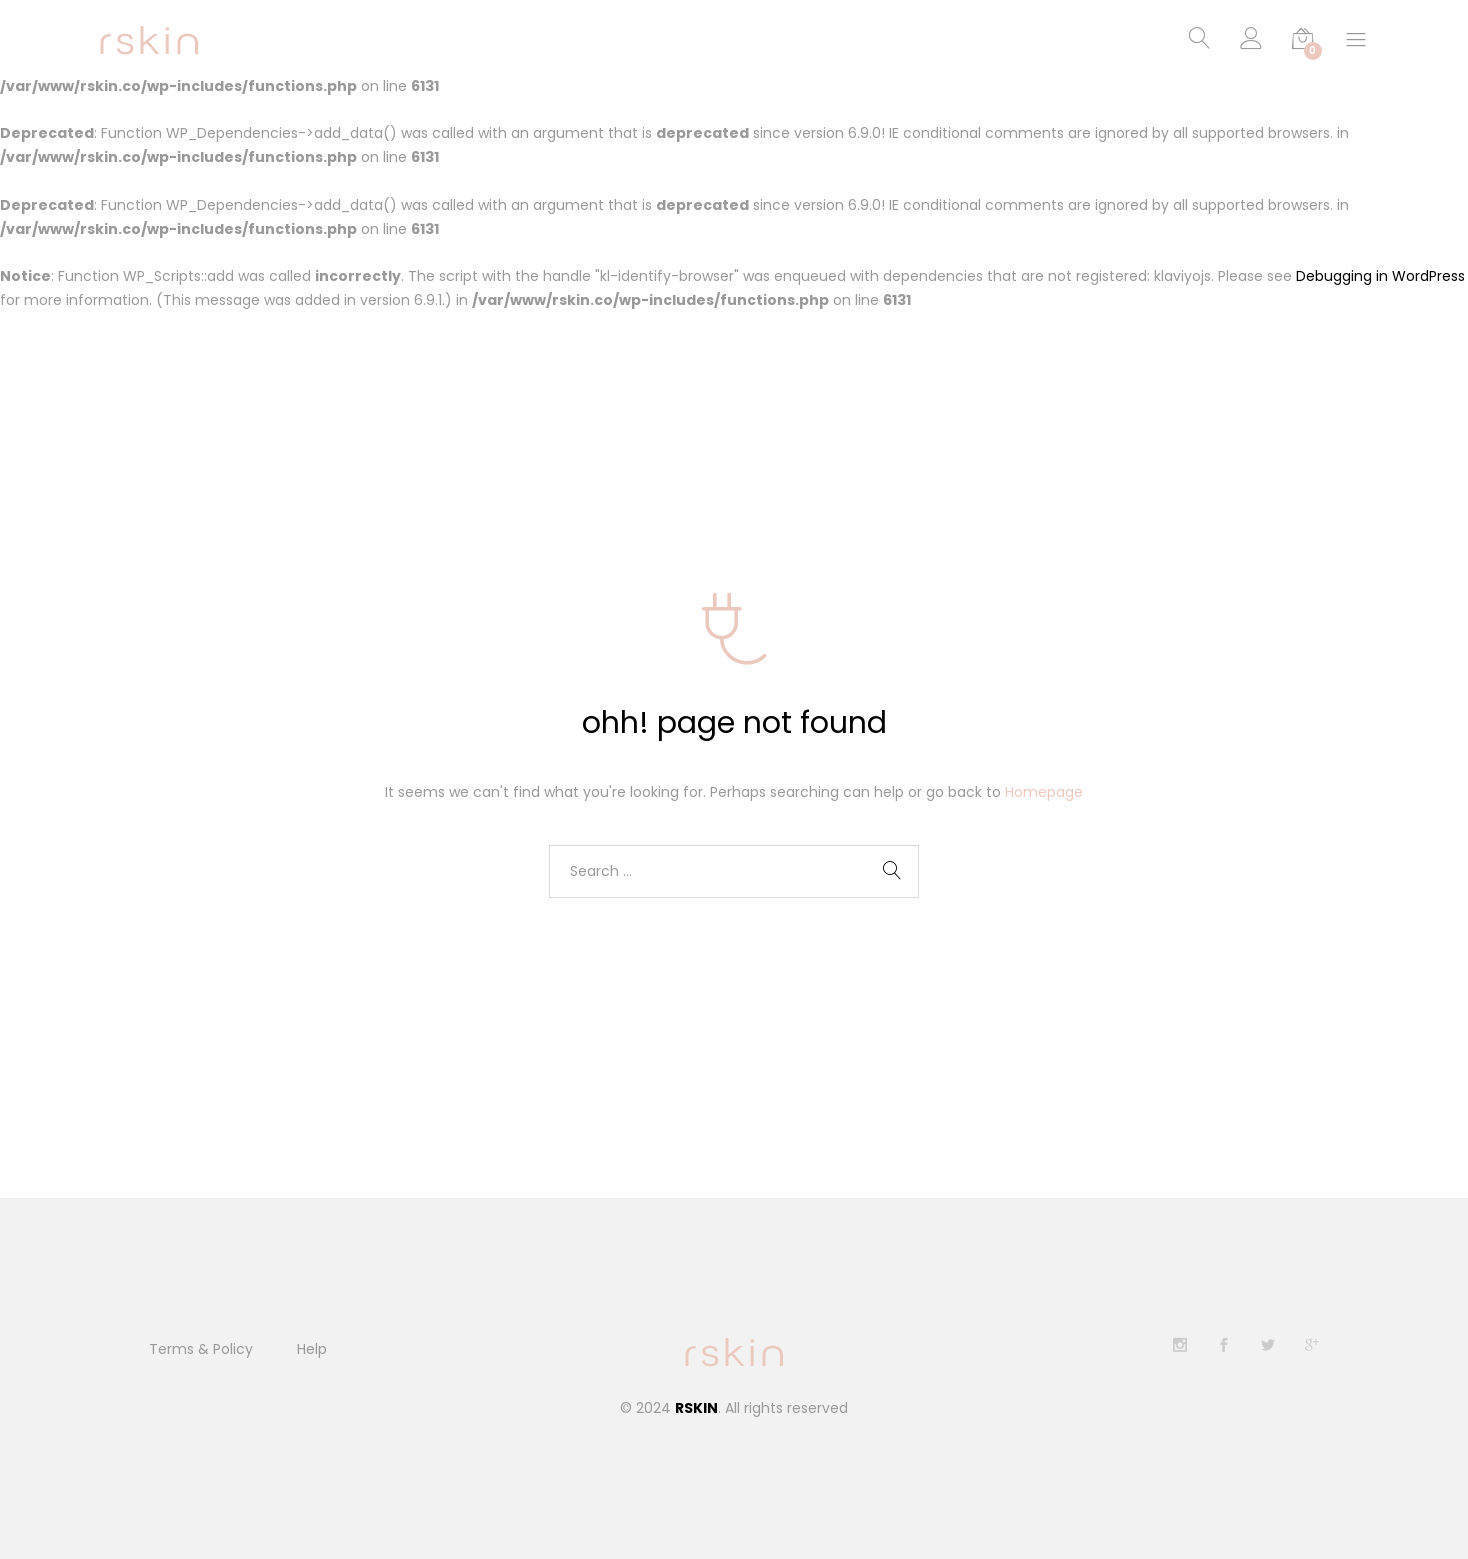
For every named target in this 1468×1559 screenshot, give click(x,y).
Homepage (1044, 792)
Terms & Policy (201, 1349)
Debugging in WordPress (1380, 277)
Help (312, 1349)
